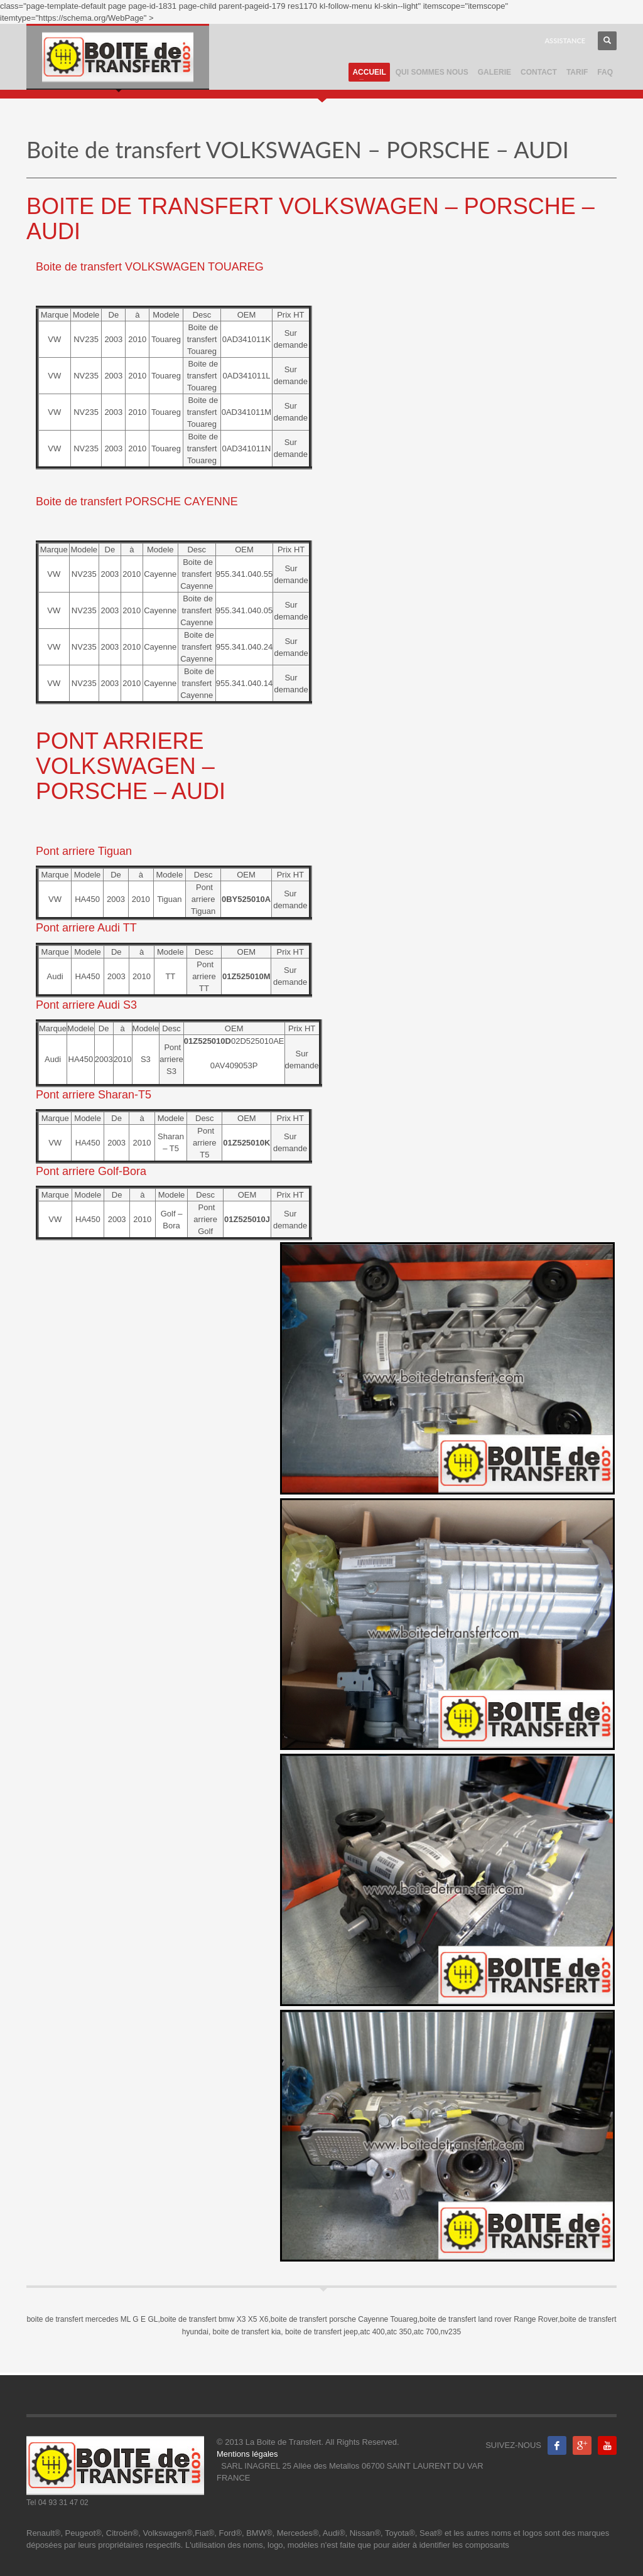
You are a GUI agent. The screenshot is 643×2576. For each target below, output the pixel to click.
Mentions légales (247, 2454)
